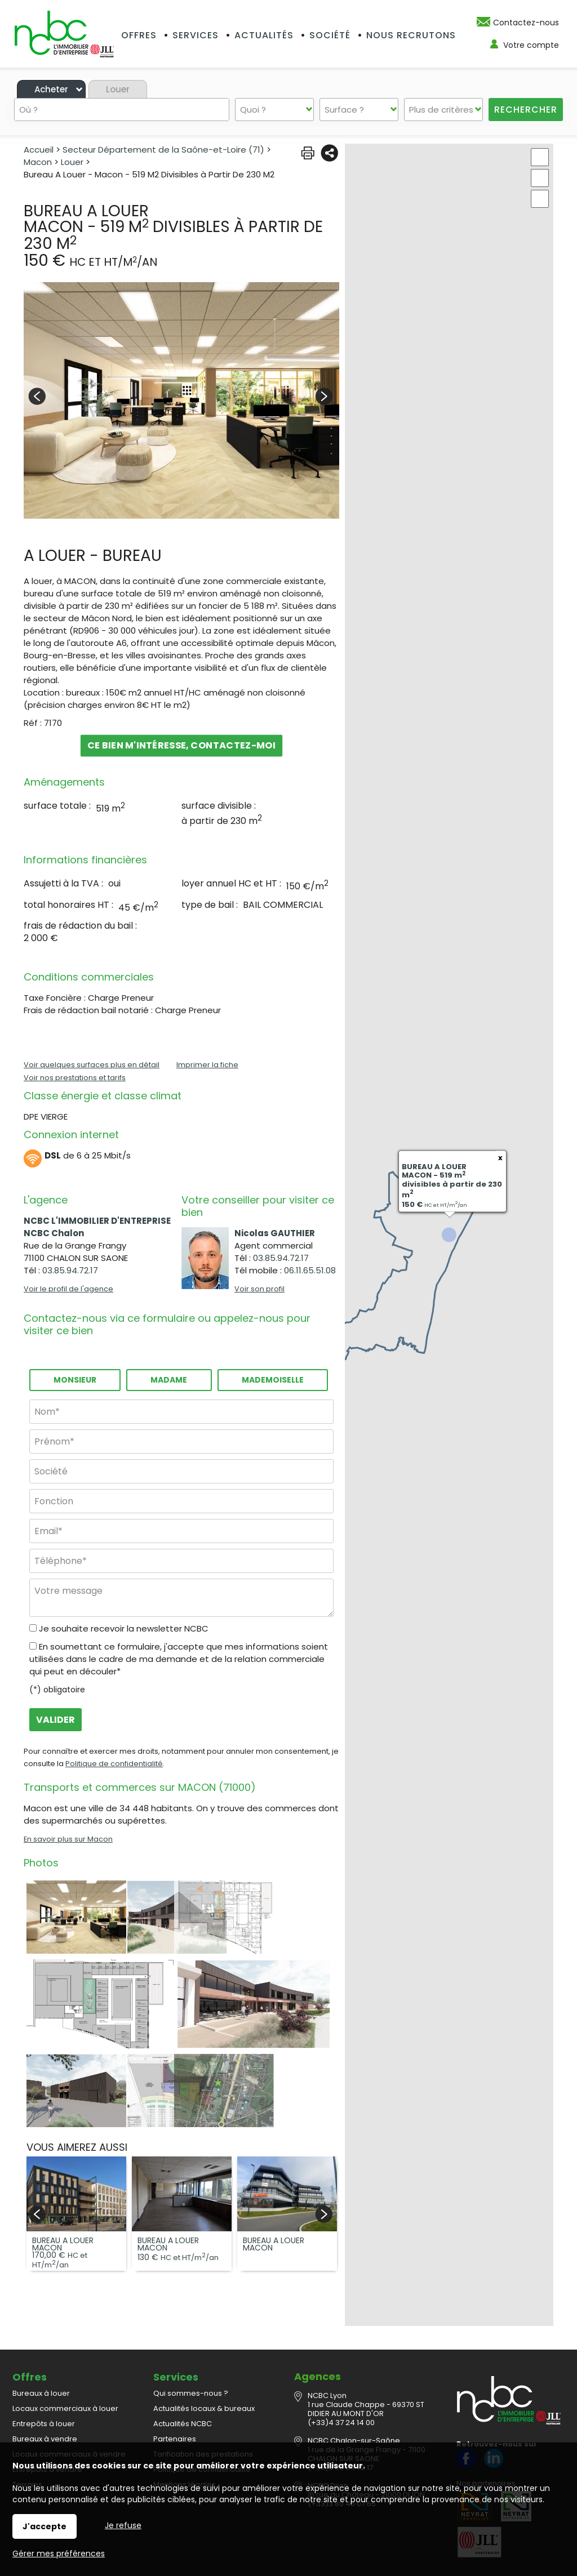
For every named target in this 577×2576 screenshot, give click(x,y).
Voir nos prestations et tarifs (75, 1077)
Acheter (51, 89)
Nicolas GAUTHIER (274, 1233)
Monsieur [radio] (75, 1379)
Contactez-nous (526, 22)
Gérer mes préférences (58, 2553)
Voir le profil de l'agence (68, 1289)
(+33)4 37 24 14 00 (341, 2397)
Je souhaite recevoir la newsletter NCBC (123, 1628)
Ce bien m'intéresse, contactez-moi (181, 745)
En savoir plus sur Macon (68, 1839)
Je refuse (123, 2525)
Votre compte (531, 45)
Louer (118, 89)
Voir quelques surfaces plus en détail (91, 1064)
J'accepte (44, 2526)
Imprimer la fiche (207, 1064)
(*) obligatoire (57, 1689)
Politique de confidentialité (114, 1763)
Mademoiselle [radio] (273, 1379)
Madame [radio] (168, 1379)
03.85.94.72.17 (70, 1270)
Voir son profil (259, 1289)
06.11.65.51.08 (310, 1270)
